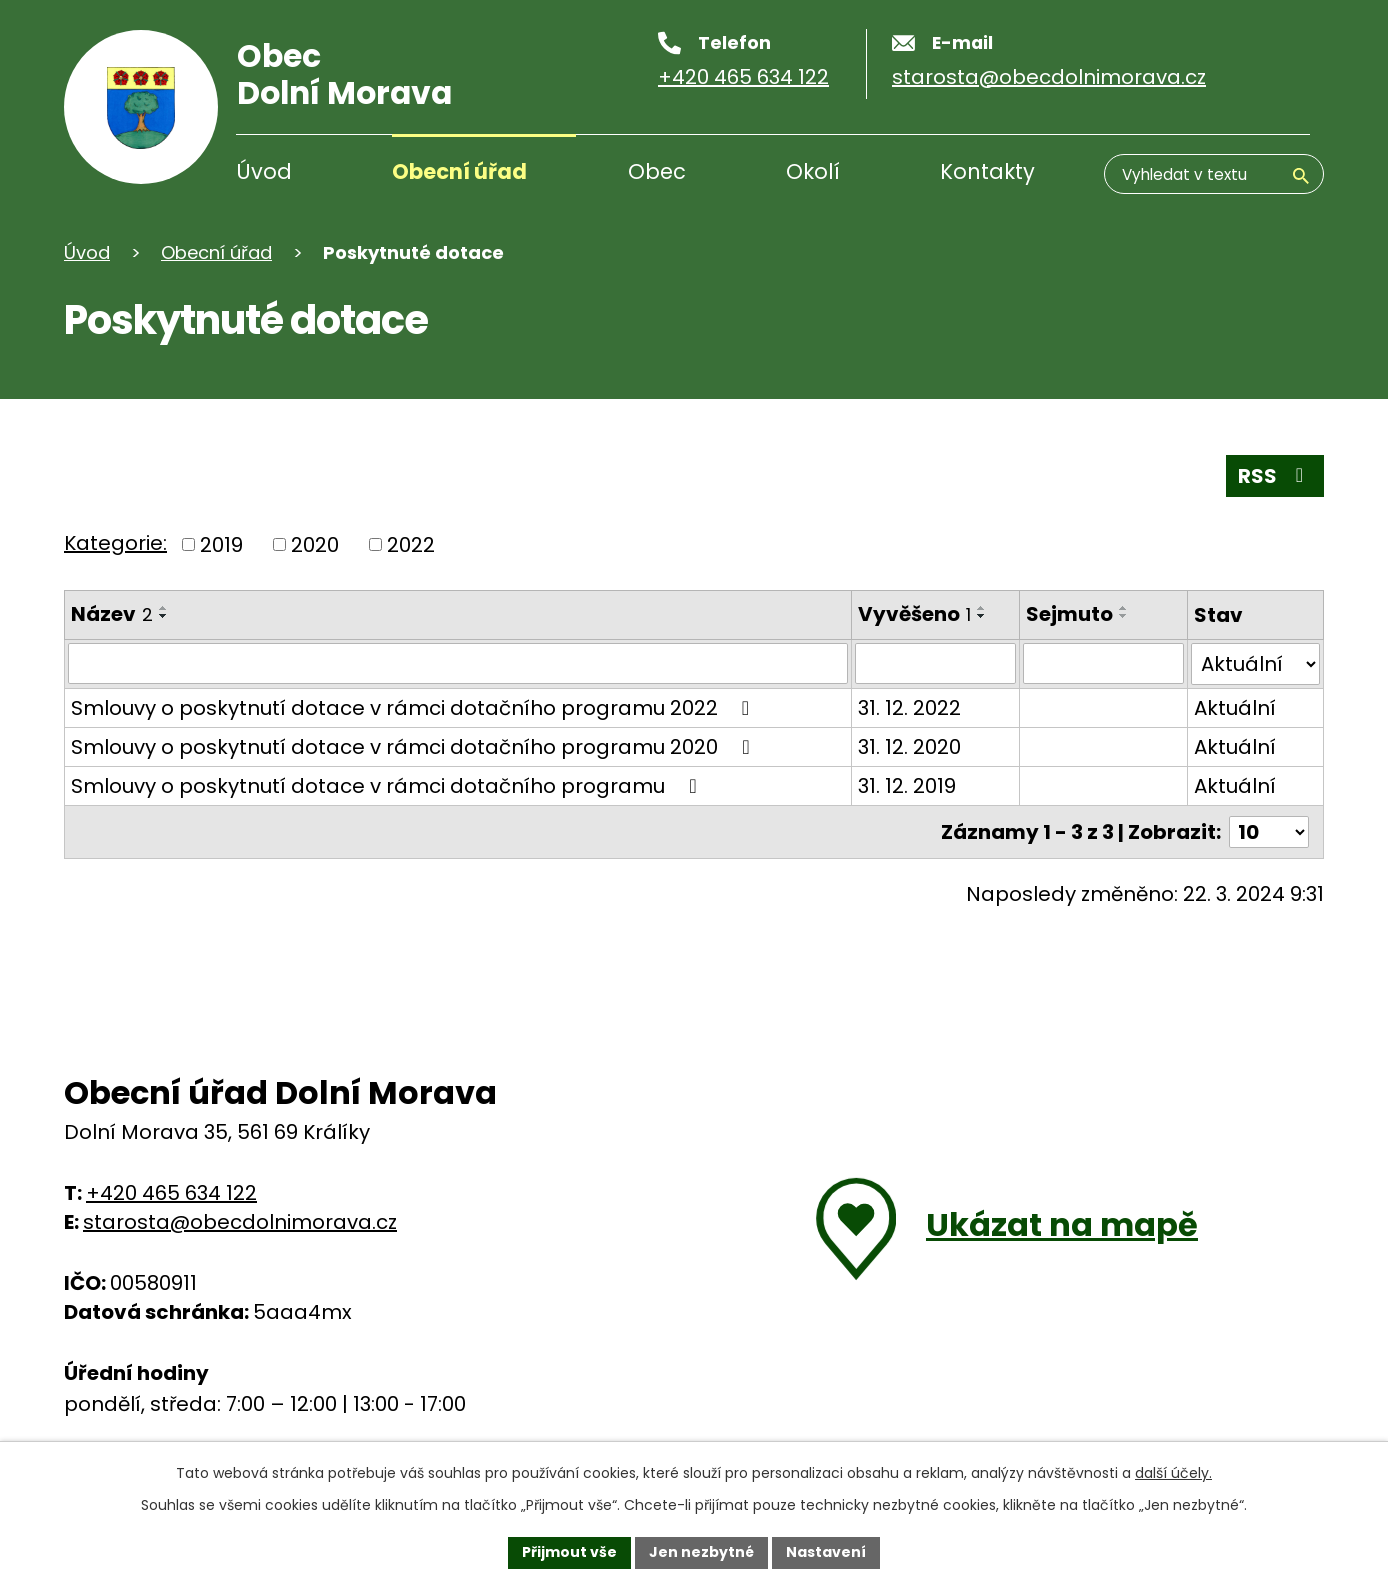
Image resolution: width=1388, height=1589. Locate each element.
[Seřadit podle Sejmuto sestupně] (1124, 616)
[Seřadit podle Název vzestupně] (164, 608)
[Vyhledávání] (1214, 174)
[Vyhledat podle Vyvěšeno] (934, 664)
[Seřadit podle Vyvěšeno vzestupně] (981, 608)
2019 (221, 545)
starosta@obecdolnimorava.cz (240, 1221)
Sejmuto (1069, 614)
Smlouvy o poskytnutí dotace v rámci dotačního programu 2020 (414, 747)
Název (112, 614)
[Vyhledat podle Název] (457, 664)
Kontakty (987, 171)
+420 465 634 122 (171, 1192)
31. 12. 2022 (908, 708)
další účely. (1173, 1473)
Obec (657, 171)
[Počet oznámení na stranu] (1269, 832)
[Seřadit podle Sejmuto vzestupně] (1124, 608)
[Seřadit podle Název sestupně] (164, 616)
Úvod (264, 171)
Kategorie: (115, 543)
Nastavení (826, 1552)
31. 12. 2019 (906, 786)
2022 (411, 545)
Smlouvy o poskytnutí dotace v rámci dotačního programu (388, 786)
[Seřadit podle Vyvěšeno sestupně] (981, 616)
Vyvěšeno (913, 614)
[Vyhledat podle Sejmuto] (1103, 664)
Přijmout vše (569, 1552)
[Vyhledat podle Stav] (1255, 664)
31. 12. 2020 (908, 747)
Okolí (813, 171)
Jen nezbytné (701, 1552)
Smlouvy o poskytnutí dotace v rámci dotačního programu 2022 (414, 708)
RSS (1275, 476)
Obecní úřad (459, 171)
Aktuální (1235, 708)
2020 (315, 545)
